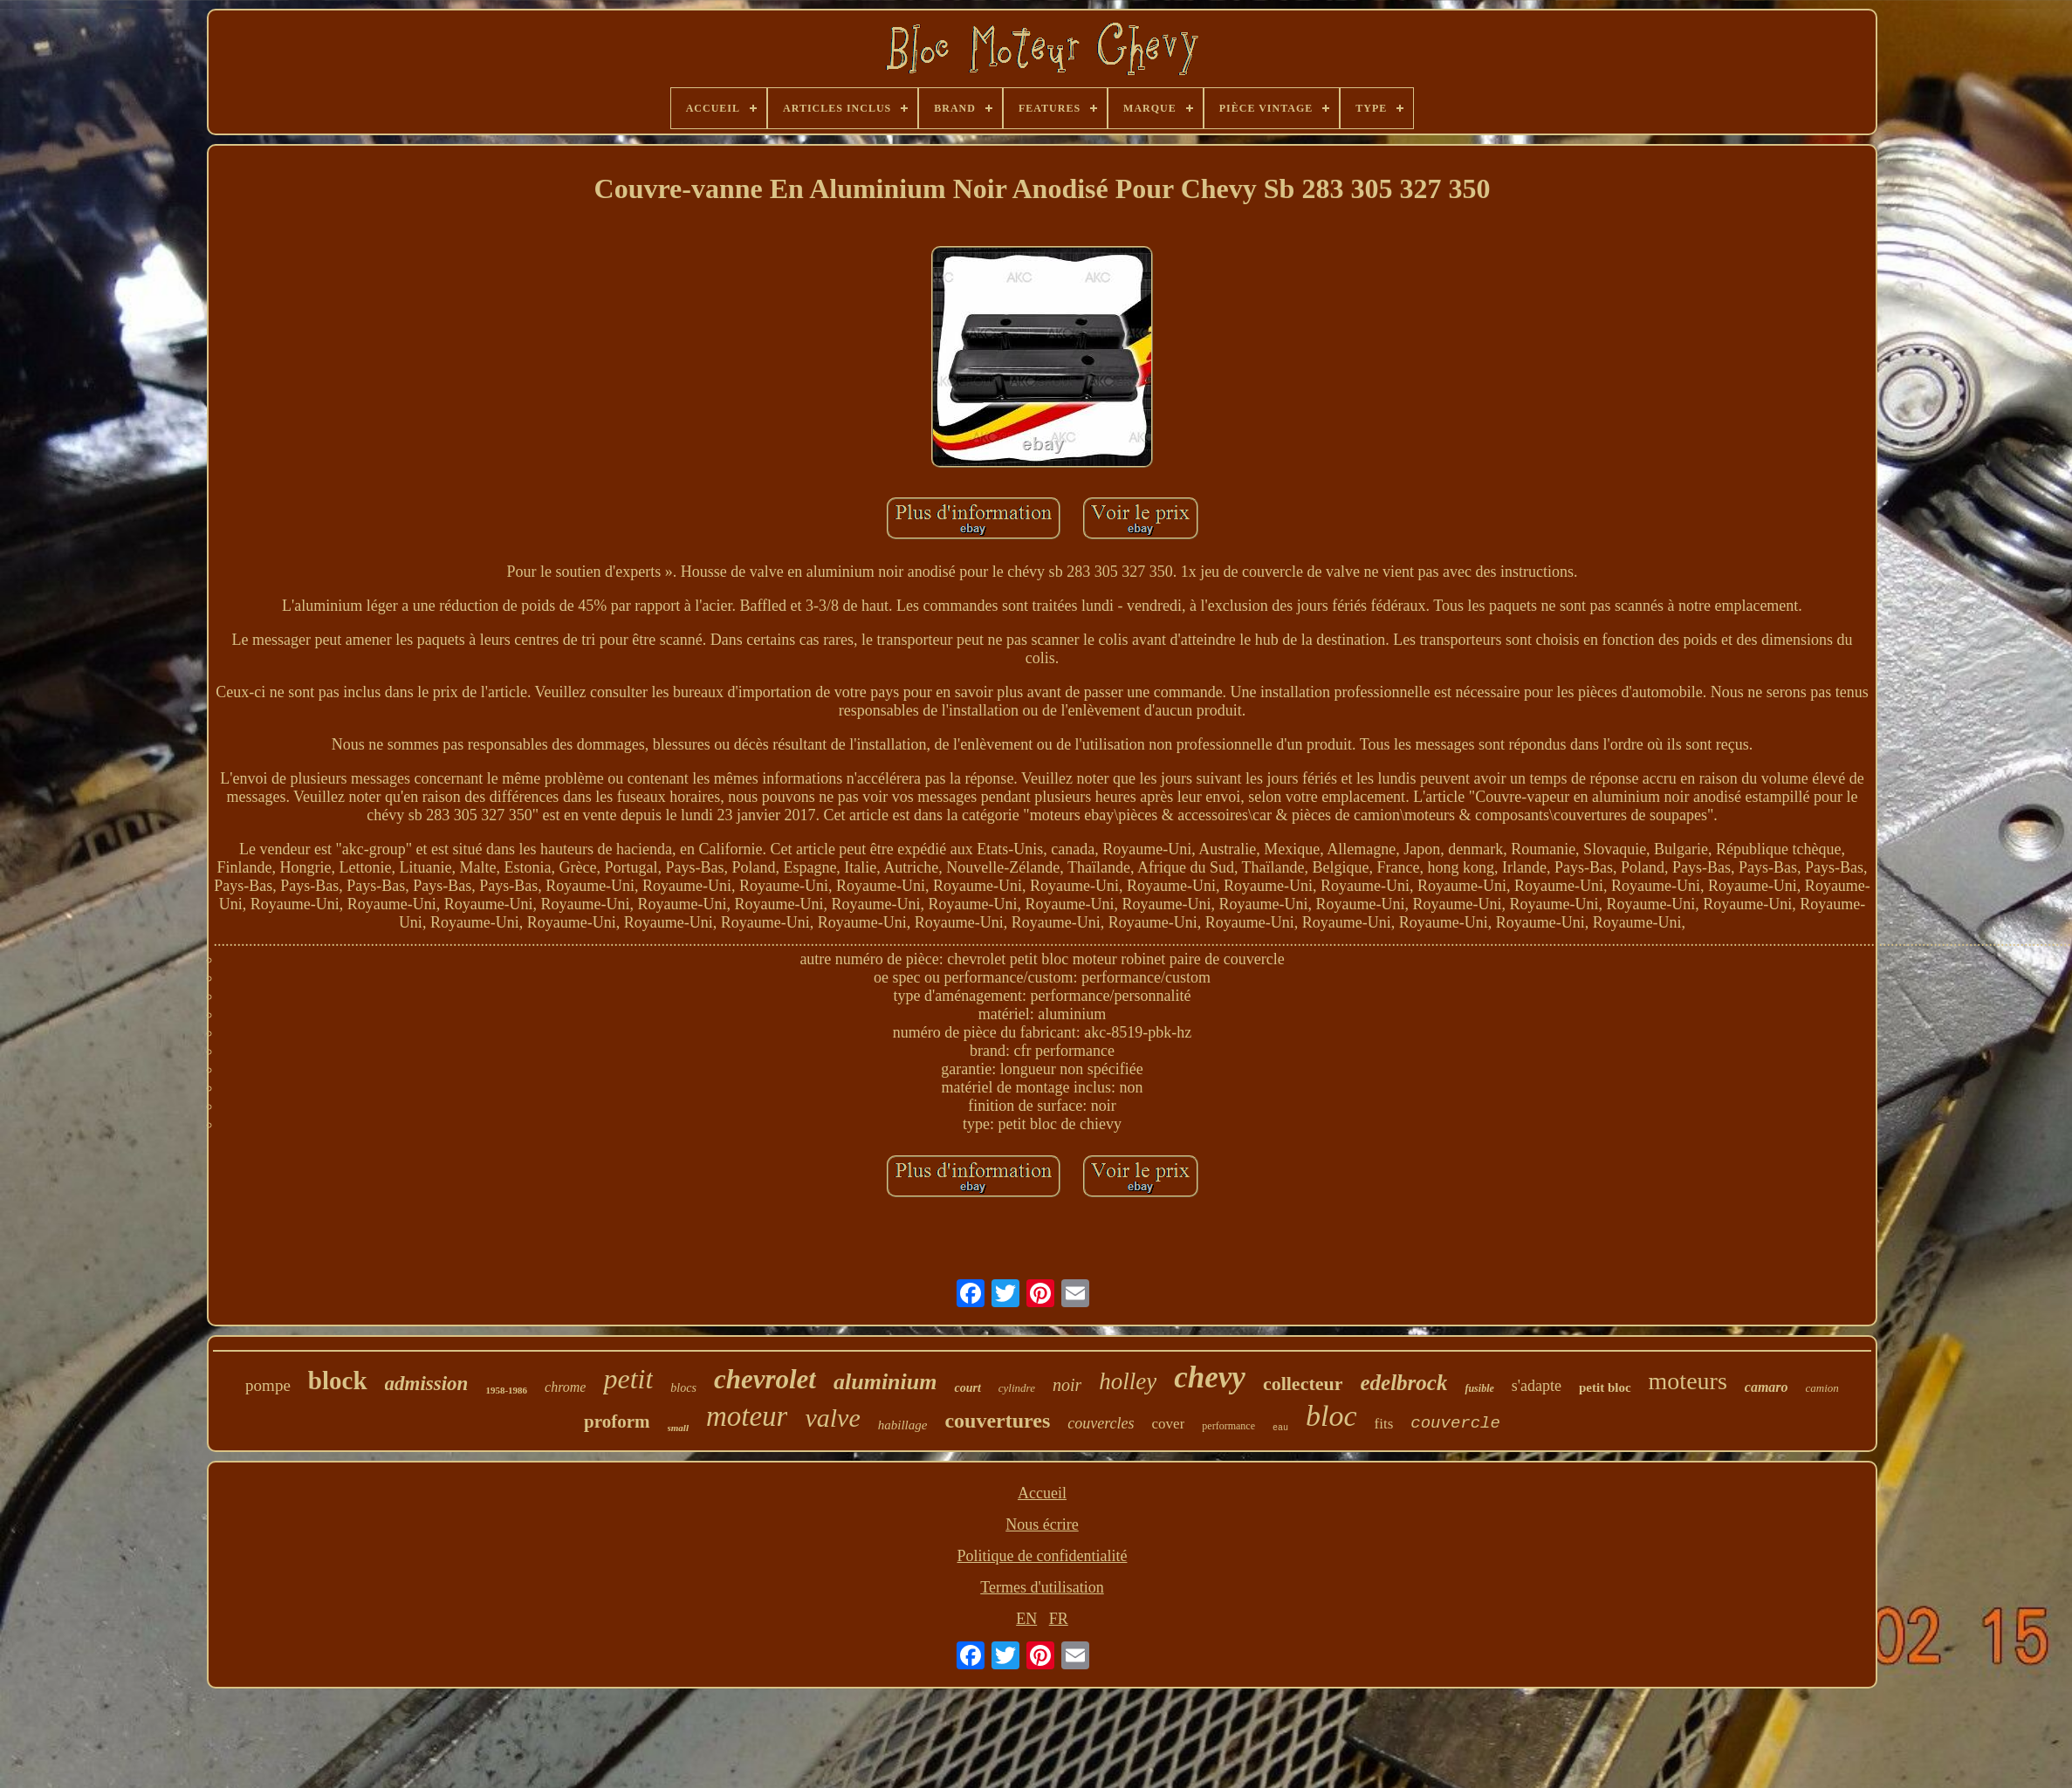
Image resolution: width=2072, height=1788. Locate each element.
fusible (1479, 1388)
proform (616, 1421)
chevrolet (765, 1379)
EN (1026, 1618)
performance (1228, 1426)
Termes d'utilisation (1041, 1587)
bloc (1331, 1416)
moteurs (1688, 1380)
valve (832, 1417)
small (678, 1427)
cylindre (1016, 1387)
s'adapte (1536, 1385)
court (967, 1387)
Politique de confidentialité (1042, 1556)
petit (628, 1378)
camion (1822, 1387)
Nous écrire (1041, 1524)
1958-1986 (506, 1390)
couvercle (1455, 1423)
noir (1067, 1384)
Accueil (1042, 1493)
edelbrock (1403, 1382)
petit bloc (1605, 1387)
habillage (903, 1425)
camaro (1766, 1387)
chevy (1209, 1377)
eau (1280, 1428)
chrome (565, 1387)
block (337, 1380)
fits (1384, 1423)
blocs (683, 1387)
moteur (747, 1416)
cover (1168, 1423)
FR (1058, 1618)
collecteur (1303, 1383)
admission (427, 1383)
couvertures (997, 1420)
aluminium (885, 1381)
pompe (268, 1385)
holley (1127, 1381)
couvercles (1100, 1423)
